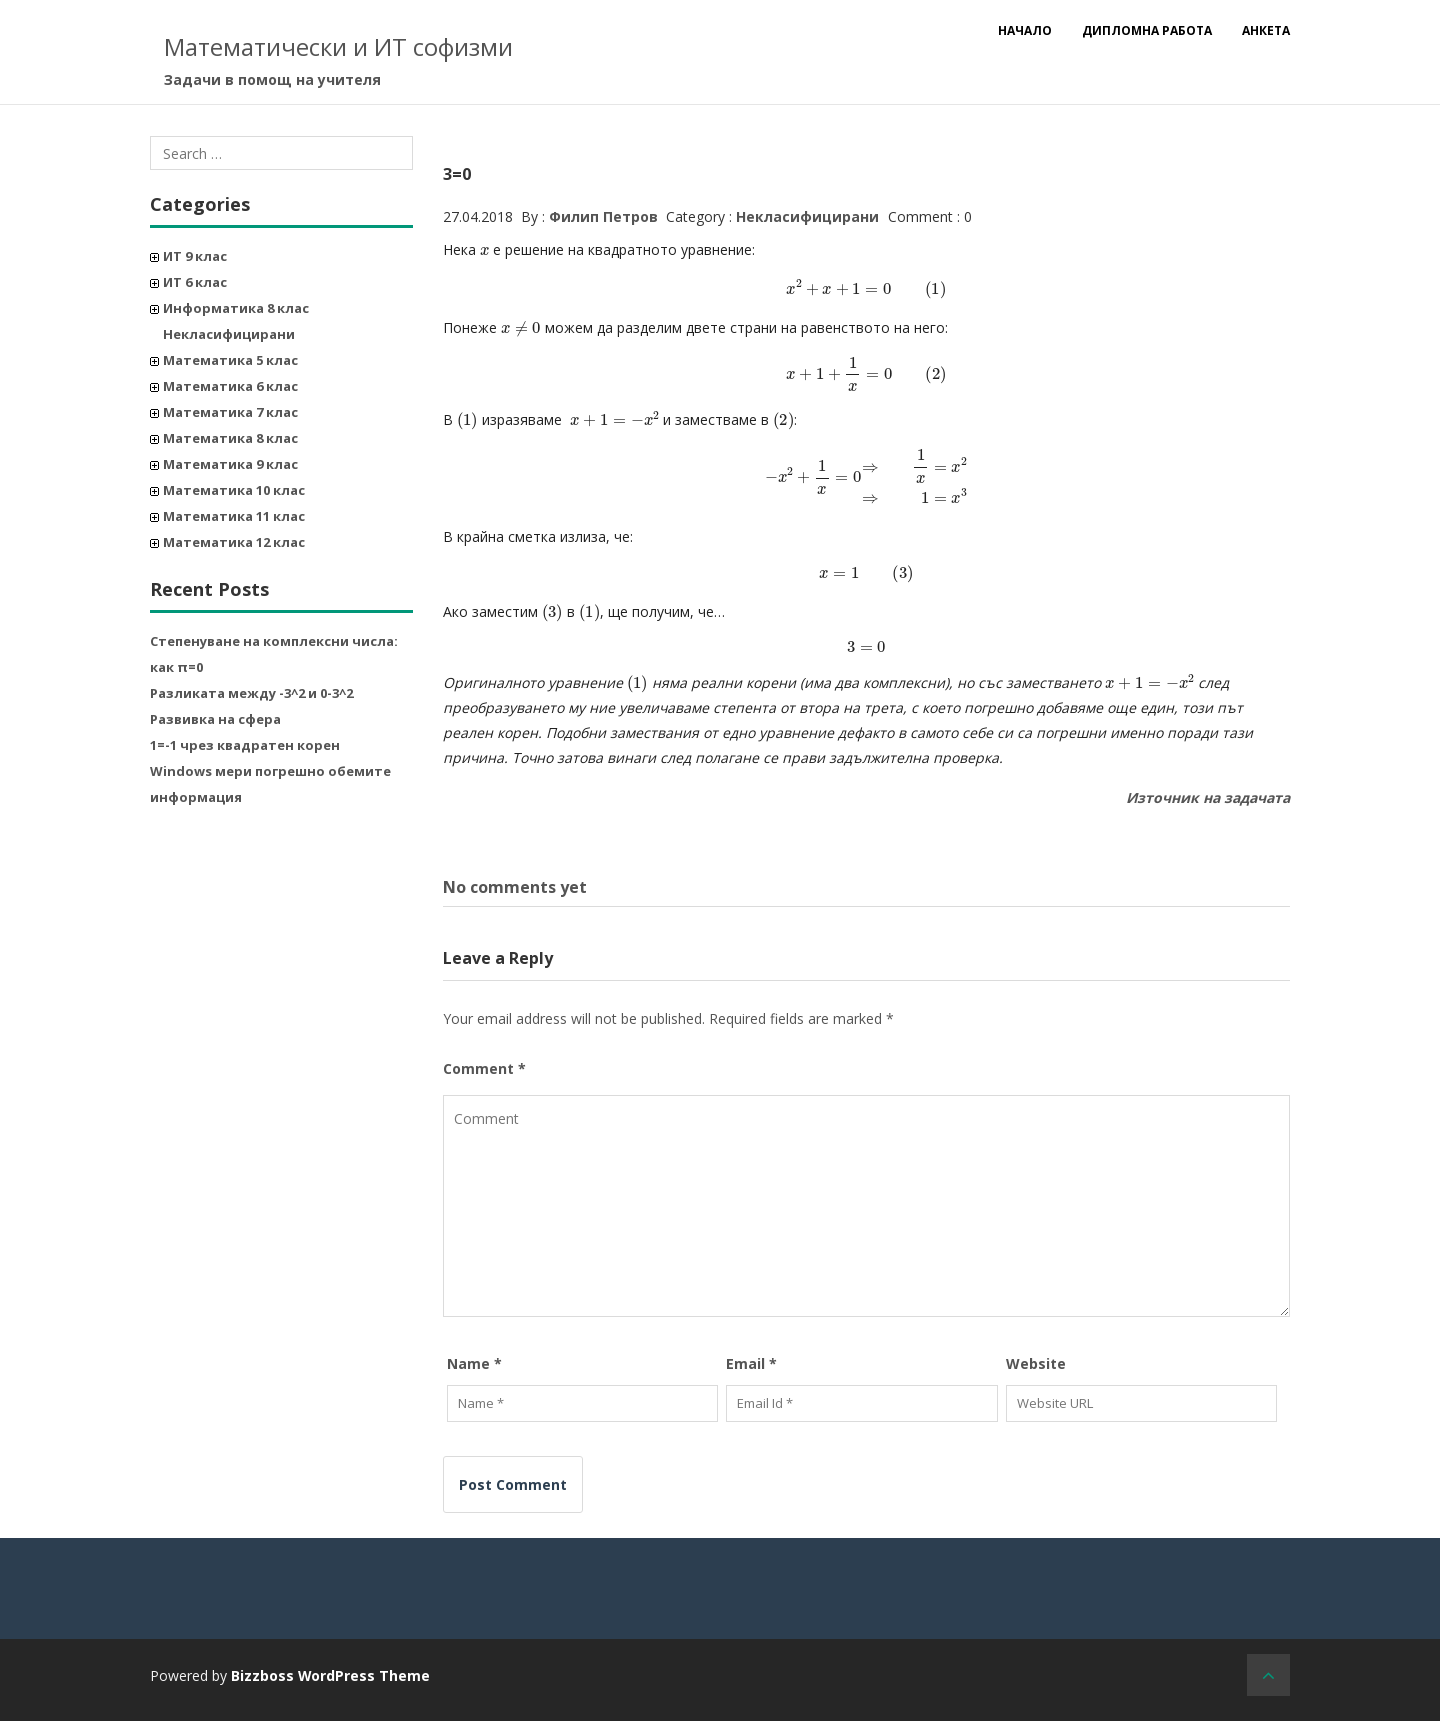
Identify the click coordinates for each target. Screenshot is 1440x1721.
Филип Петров (603, 216)
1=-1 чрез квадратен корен (245, 745)
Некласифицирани (229, 334)
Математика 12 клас (234, 542)
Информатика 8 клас (236, 308)
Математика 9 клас (230, 464)
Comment (484, 1068)
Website (1036, 1362)
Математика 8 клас (230, 438)
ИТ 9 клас (195, 256)
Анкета (1266, 30)
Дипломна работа (1147, 30)
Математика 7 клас (230, 412)
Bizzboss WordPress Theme (331, 1674)
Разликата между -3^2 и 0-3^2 (251, 693)
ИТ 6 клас (195, 282)
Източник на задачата (1207, 797)
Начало (1025, 30)
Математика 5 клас (230, 360)
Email (751, 1362)
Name (474, 1362)
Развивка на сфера (215, 719)
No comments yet (515, 887)
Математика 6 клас (230, 386)
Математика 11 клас (234, 516)
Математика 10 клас (234, 490)
